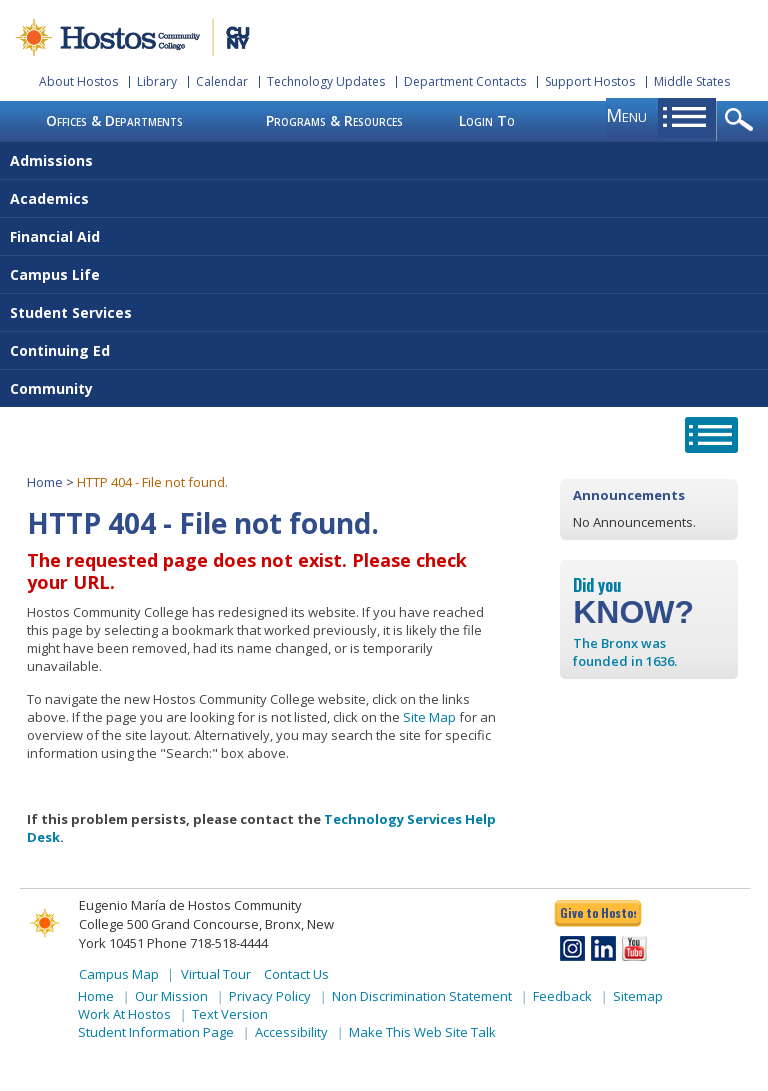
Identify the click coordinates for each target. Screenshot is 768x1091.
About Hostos (78, 81)
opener (742, 121)
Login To (487, 120)
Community (51, 388)
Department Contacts (465, 81)
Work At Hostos (124, 1014)
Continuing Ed (60, 350)
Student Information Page (156, 1032)
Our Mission (171, 996)
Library (157, 81)
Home (45, 482)
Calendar (222, 81)
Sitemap (638, 996)
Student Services (71, 312)
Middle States (692, 81)
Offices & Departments (114, 120)
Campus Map (119, 974)
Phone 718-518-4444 (207, 943)
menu (626, 115)
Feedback (562, 996)
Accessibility (291, 1032)
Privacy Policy (270, 996)
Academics (49, 198)
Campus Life (55, 274)
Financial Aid (55, 236)
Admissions (51, 160)
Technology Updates (326, 81)
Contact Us (296, 974)
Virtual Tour (216, 974)
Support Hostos (590, 81)
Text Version (230, 1014)
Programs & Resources (334, 120)
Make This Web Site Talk (422, 1032)
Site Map (429, 717)
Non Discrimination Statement (422, 996)
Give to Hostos (598, 912)
